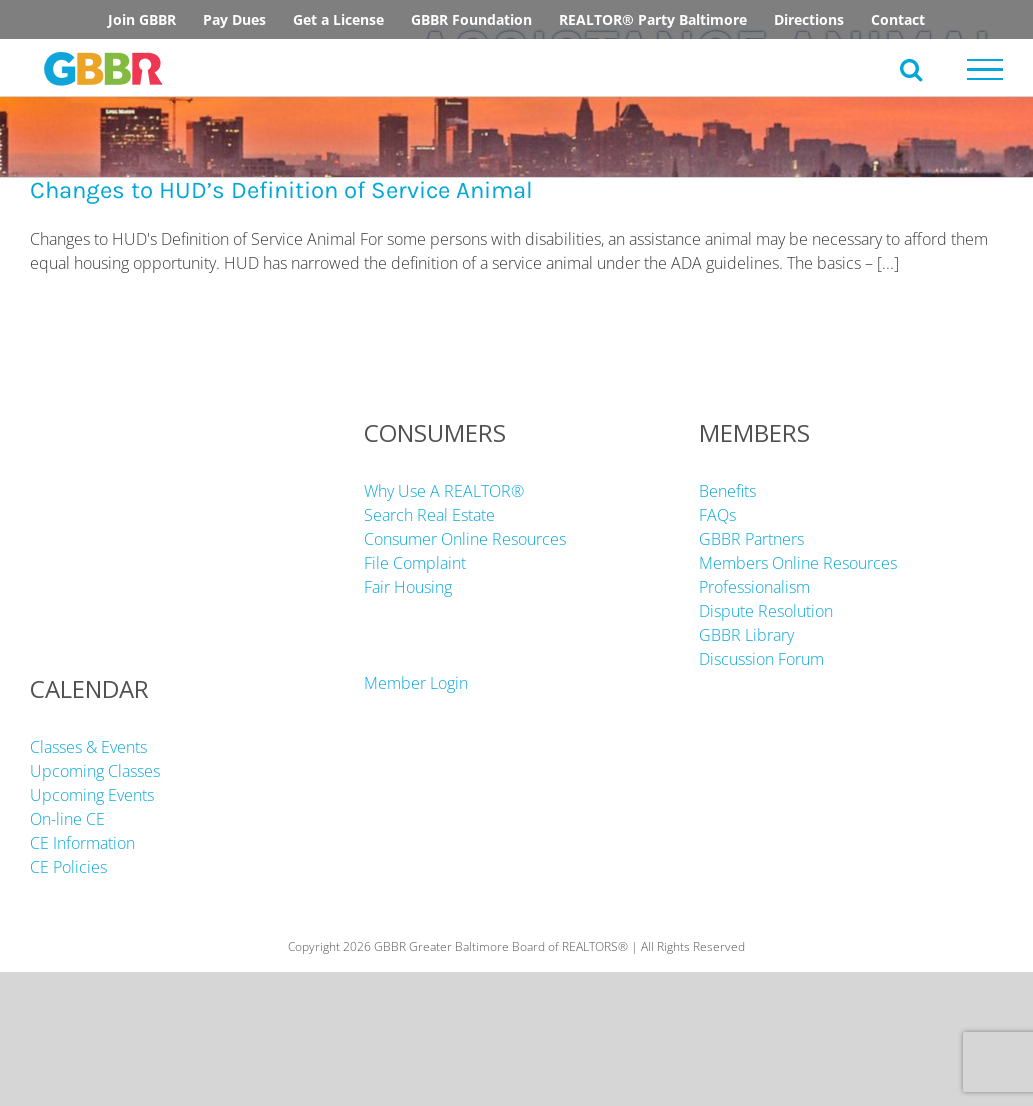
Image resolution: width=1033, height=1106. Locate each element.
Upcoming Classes (95, 771)
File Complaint (415, 563)
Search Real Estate (429, 515)
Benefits (727, 491)
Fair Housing (408, 587)
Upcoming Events (92, 795)
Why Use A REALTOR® (444, 491)
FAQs (717, 515)
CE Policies (68, 867)
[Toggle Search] (911, 69)
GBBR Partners (751, 539)
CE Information (82, 843)
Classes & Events (88, 747)
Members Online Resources (798, 563)
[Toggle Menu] (985, 70)
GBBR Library (746, 635)
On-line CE (67, 819)
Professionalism (754, 587)
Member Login (416, 683)
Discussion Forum (761, 659)
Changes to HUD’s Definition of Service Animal (281, 190)
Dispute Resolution (766, 611)
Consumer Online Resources (465, 539)
